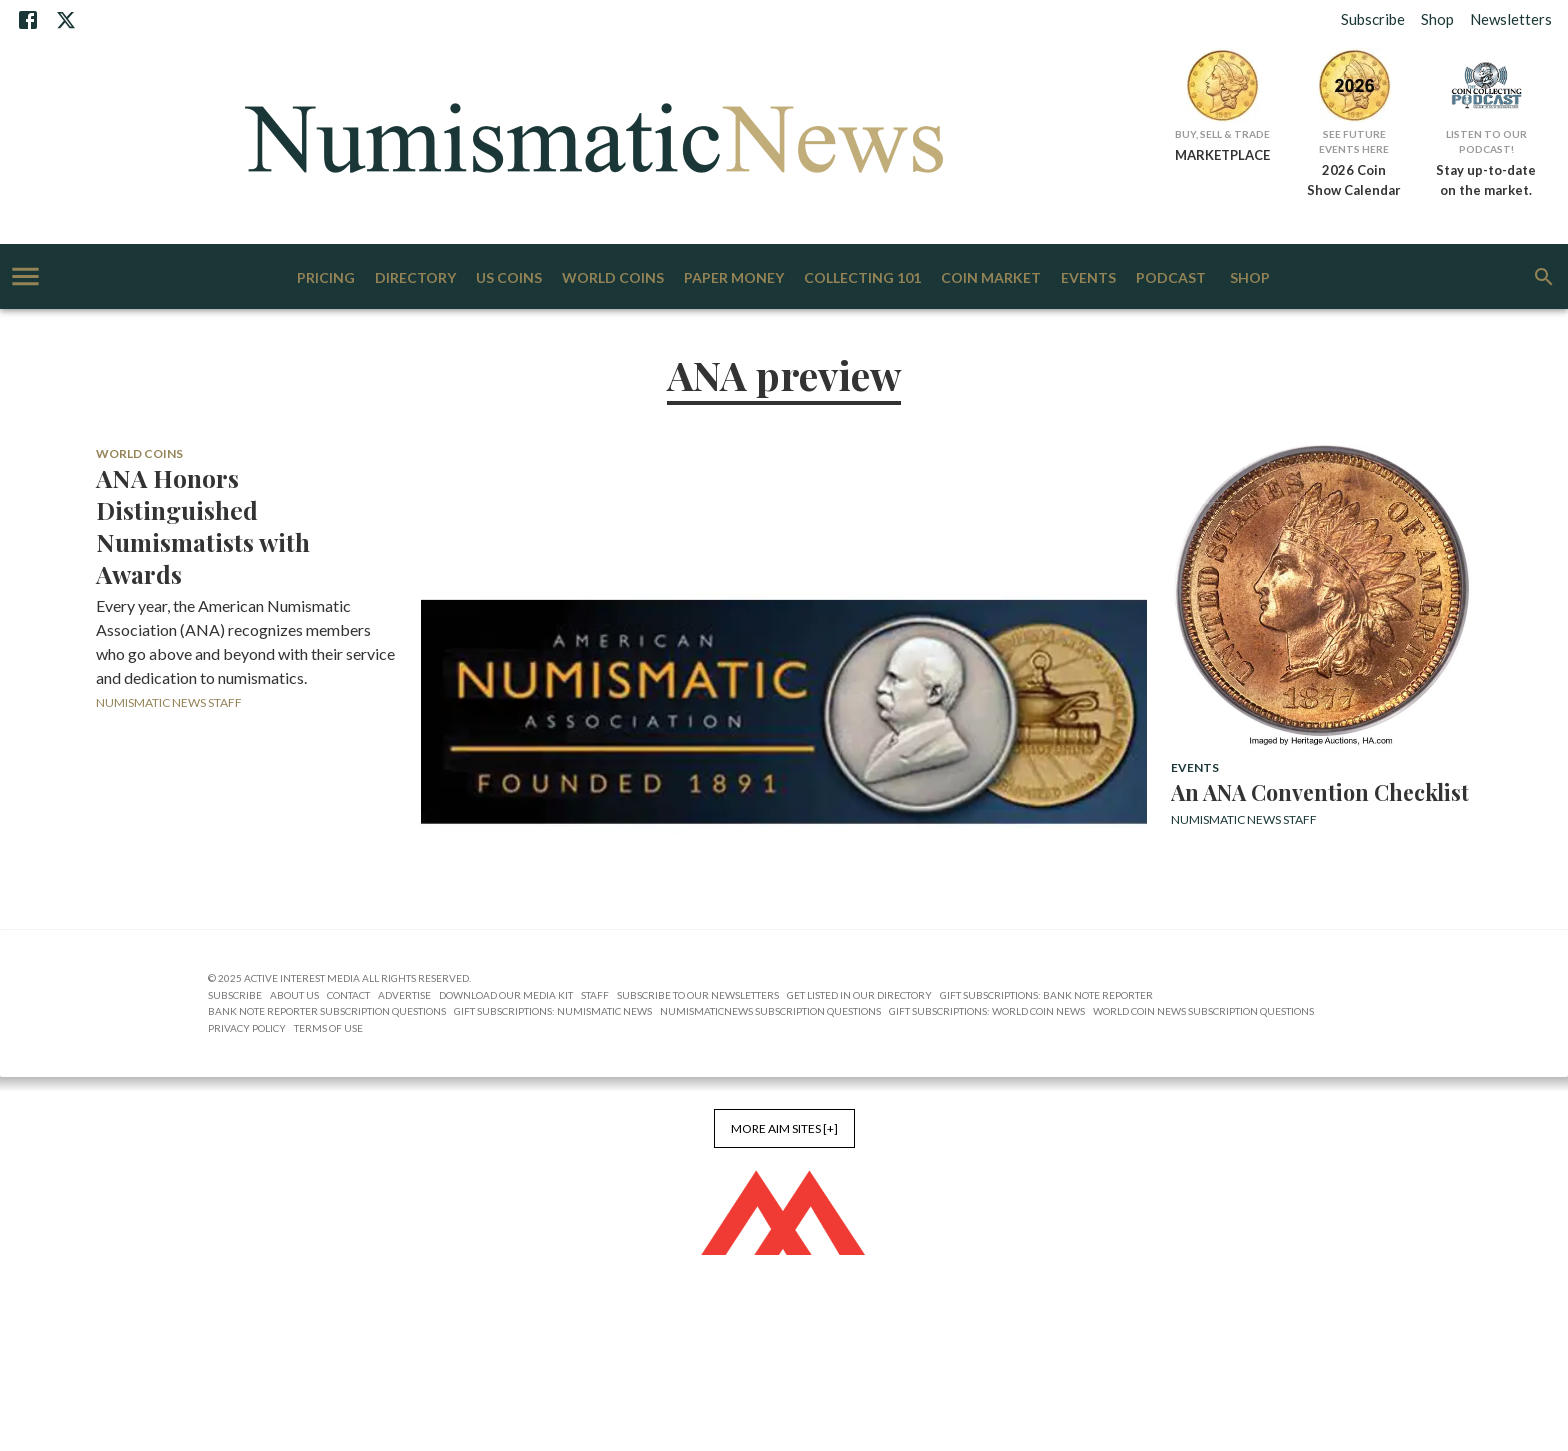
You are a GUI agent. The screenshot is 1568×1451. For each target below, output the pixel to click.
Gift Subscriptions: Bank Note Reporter (1046, 995)
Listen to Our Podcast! (1486, 141)
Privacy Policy (247, 1028)
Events (1088, 278)
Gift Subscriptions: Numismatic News (553, 1011)
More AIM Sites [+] (784, 1128)
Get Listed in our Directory (859, 995)
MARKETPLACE (1222, 155)
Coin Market (991, 278)
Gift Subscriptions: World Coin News (987, 1011)
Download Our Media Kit (506, 995)
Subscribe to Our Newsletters (698, 995)
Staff (595, 995)
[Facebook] (28, 20)
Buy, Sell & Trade (1222, 134)
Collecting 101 (862, 278)
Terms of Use (328, 1028)
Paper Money (734, 278)
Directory (415, 278)
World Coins (613, 278)
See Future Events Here (1354, 141)
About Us (294, 995)
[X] (66, 20)
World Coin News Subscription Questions (1203, 1011)
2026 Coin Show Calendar (1354, 180)
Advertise (404, 995)
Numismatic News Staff (169, 702)
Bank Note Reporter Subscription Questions (327, 1011)
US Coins (509, 278)
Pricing (326, 278)
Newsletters (1511, 19)
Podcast (1171, 278)
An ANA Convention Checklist (1320, 792)
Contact (348, 995)
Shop (1437, 19)
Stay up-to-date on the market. (1486, 180)
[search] (1544, 277)
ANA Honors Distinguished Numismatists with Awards (203, 526)
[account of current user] (25, 276)
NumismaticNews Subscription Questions (770, 1011)
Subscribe (1373, 19)
